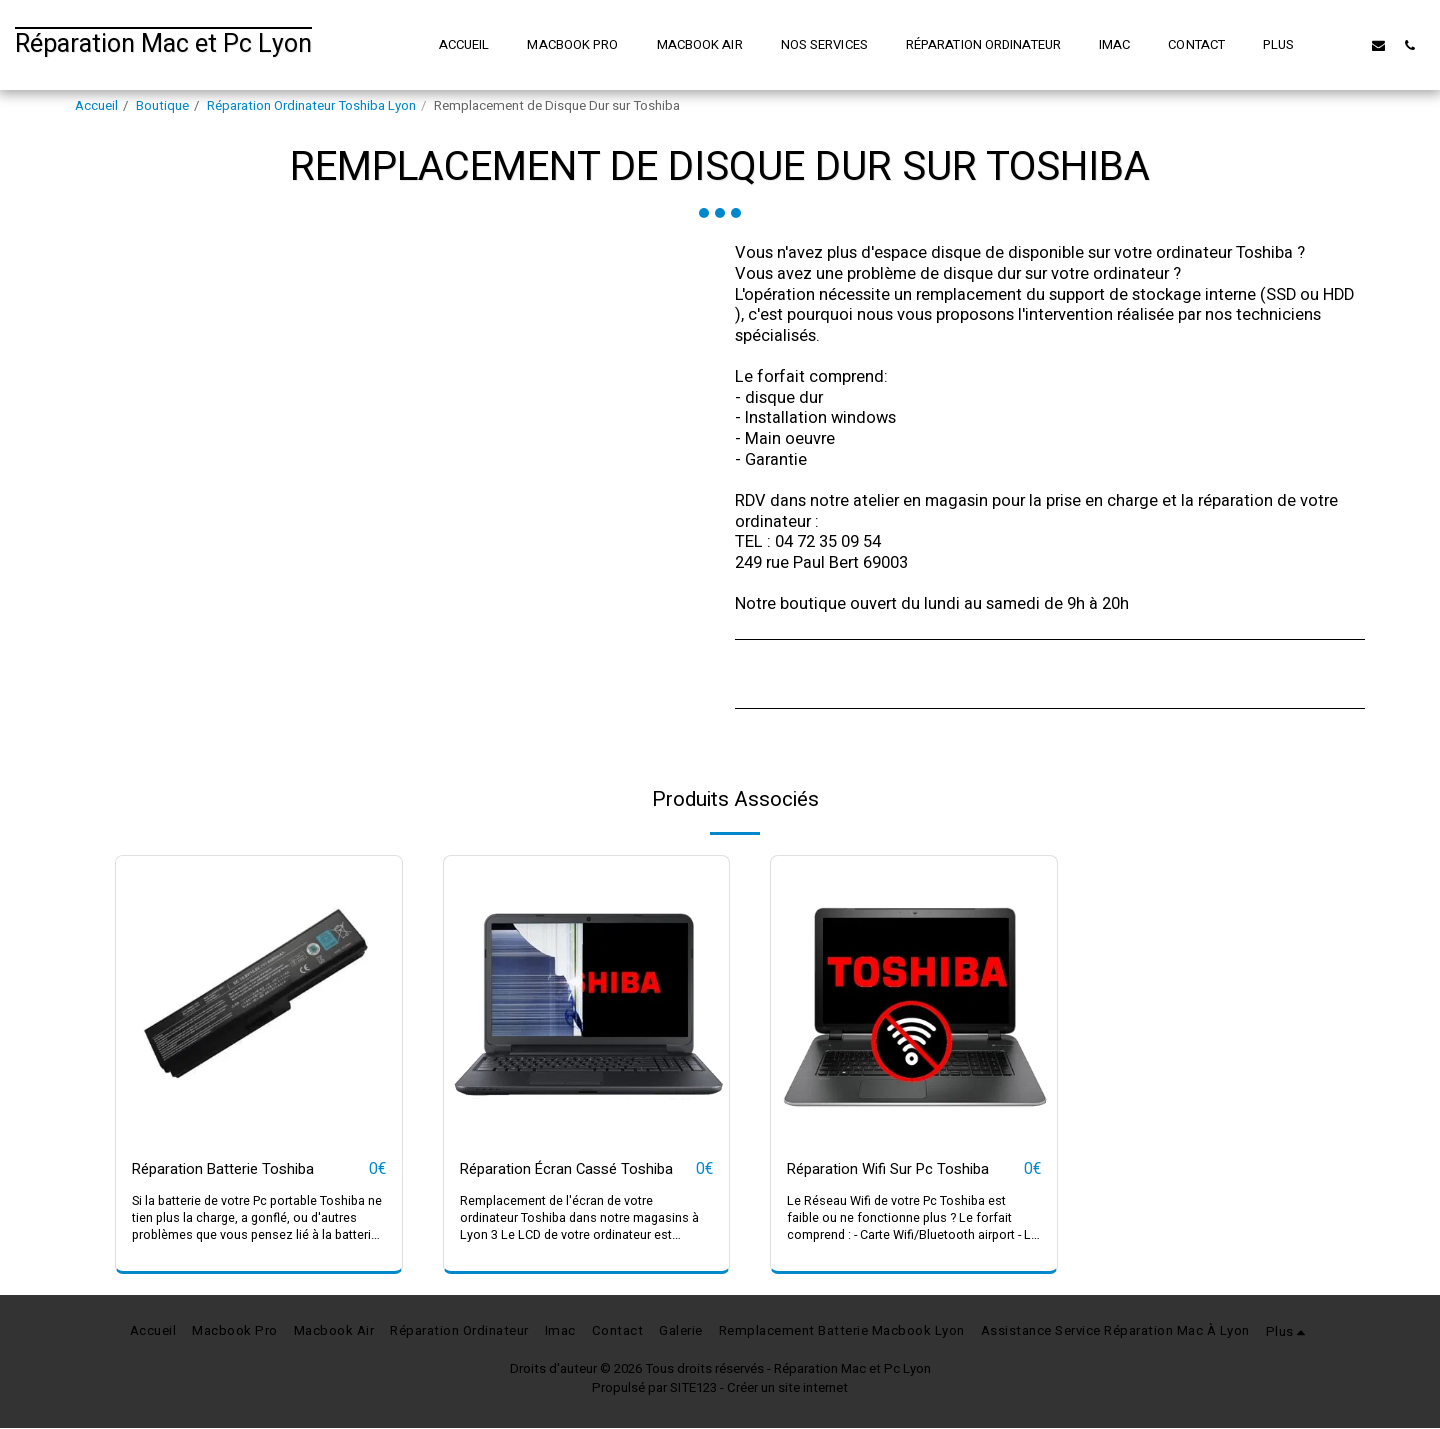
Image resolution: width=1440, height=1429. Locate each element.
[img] (259, 999)
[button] (1347, 45)
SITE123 (693, 1389)
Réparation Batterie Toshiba (233, 1170)
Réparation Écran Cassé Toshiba (577, 1170)
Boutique (162, 106)
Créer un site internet (787, 1389)
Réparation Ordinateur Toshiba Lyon (311, 106)
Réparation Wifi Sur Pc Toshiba (899, 1170)
